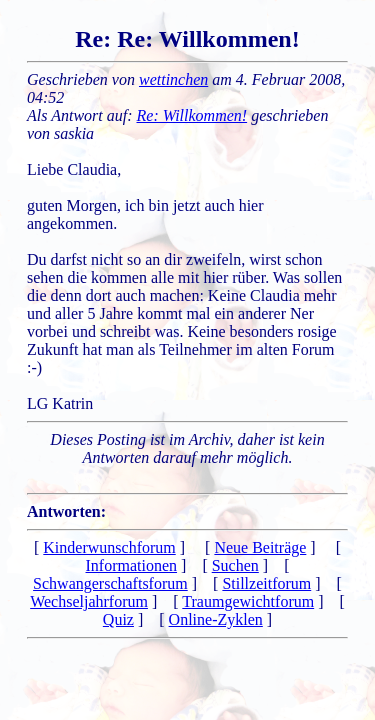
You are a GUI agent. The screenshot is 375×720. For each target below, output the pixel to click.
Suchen (235, 565)
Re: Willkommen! (192, 115)
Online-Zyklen (216, 619)
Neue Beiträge (260, 547)
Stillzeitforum (266, 583)
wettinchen (173, 79)
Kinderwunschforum (109, 547)
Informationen (132, 565)
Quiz (118, 619)
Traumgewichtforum (248, 601)
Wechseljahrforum (89, 601)
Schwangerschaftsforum (110, 583)
